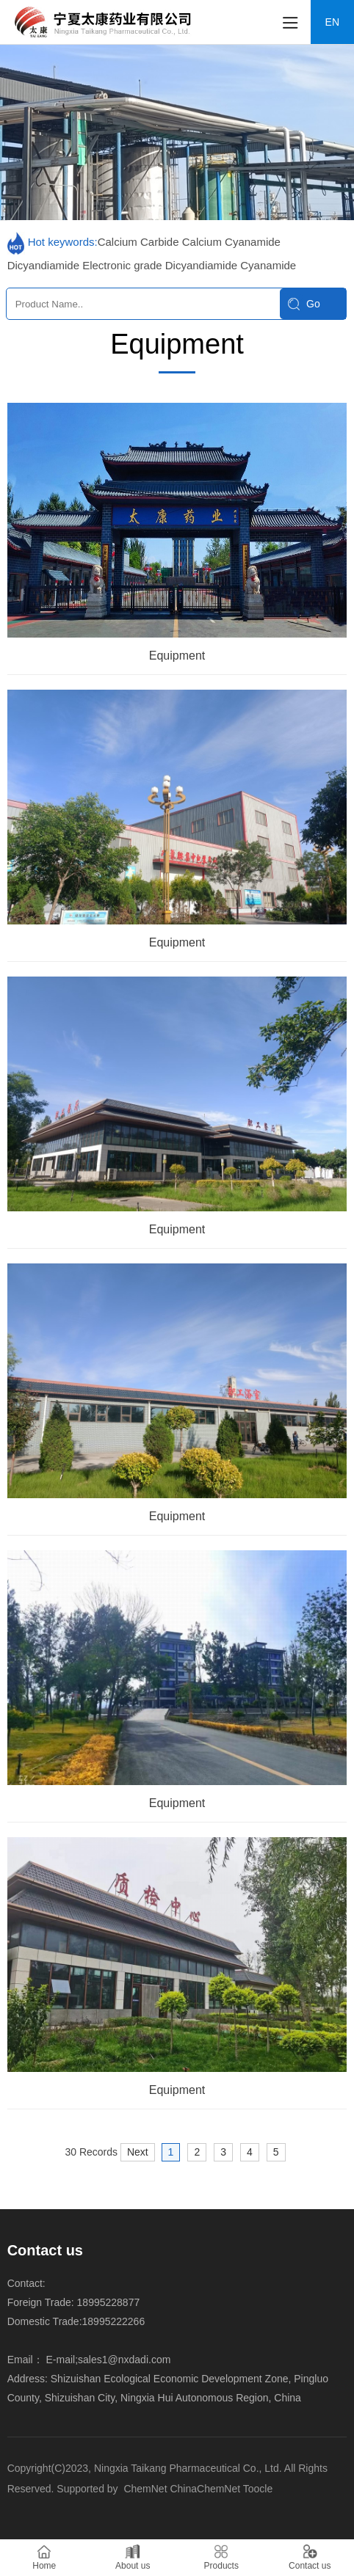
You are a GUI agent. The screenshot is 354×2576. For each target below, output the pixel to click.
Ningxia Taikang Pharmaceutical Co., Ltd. (189, 2468)
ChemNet (145, 2489)
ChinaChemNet (205, 2489)
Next (137, 2152)
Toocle (257, 2489)
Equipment (177, 655)
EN (332, 22)
